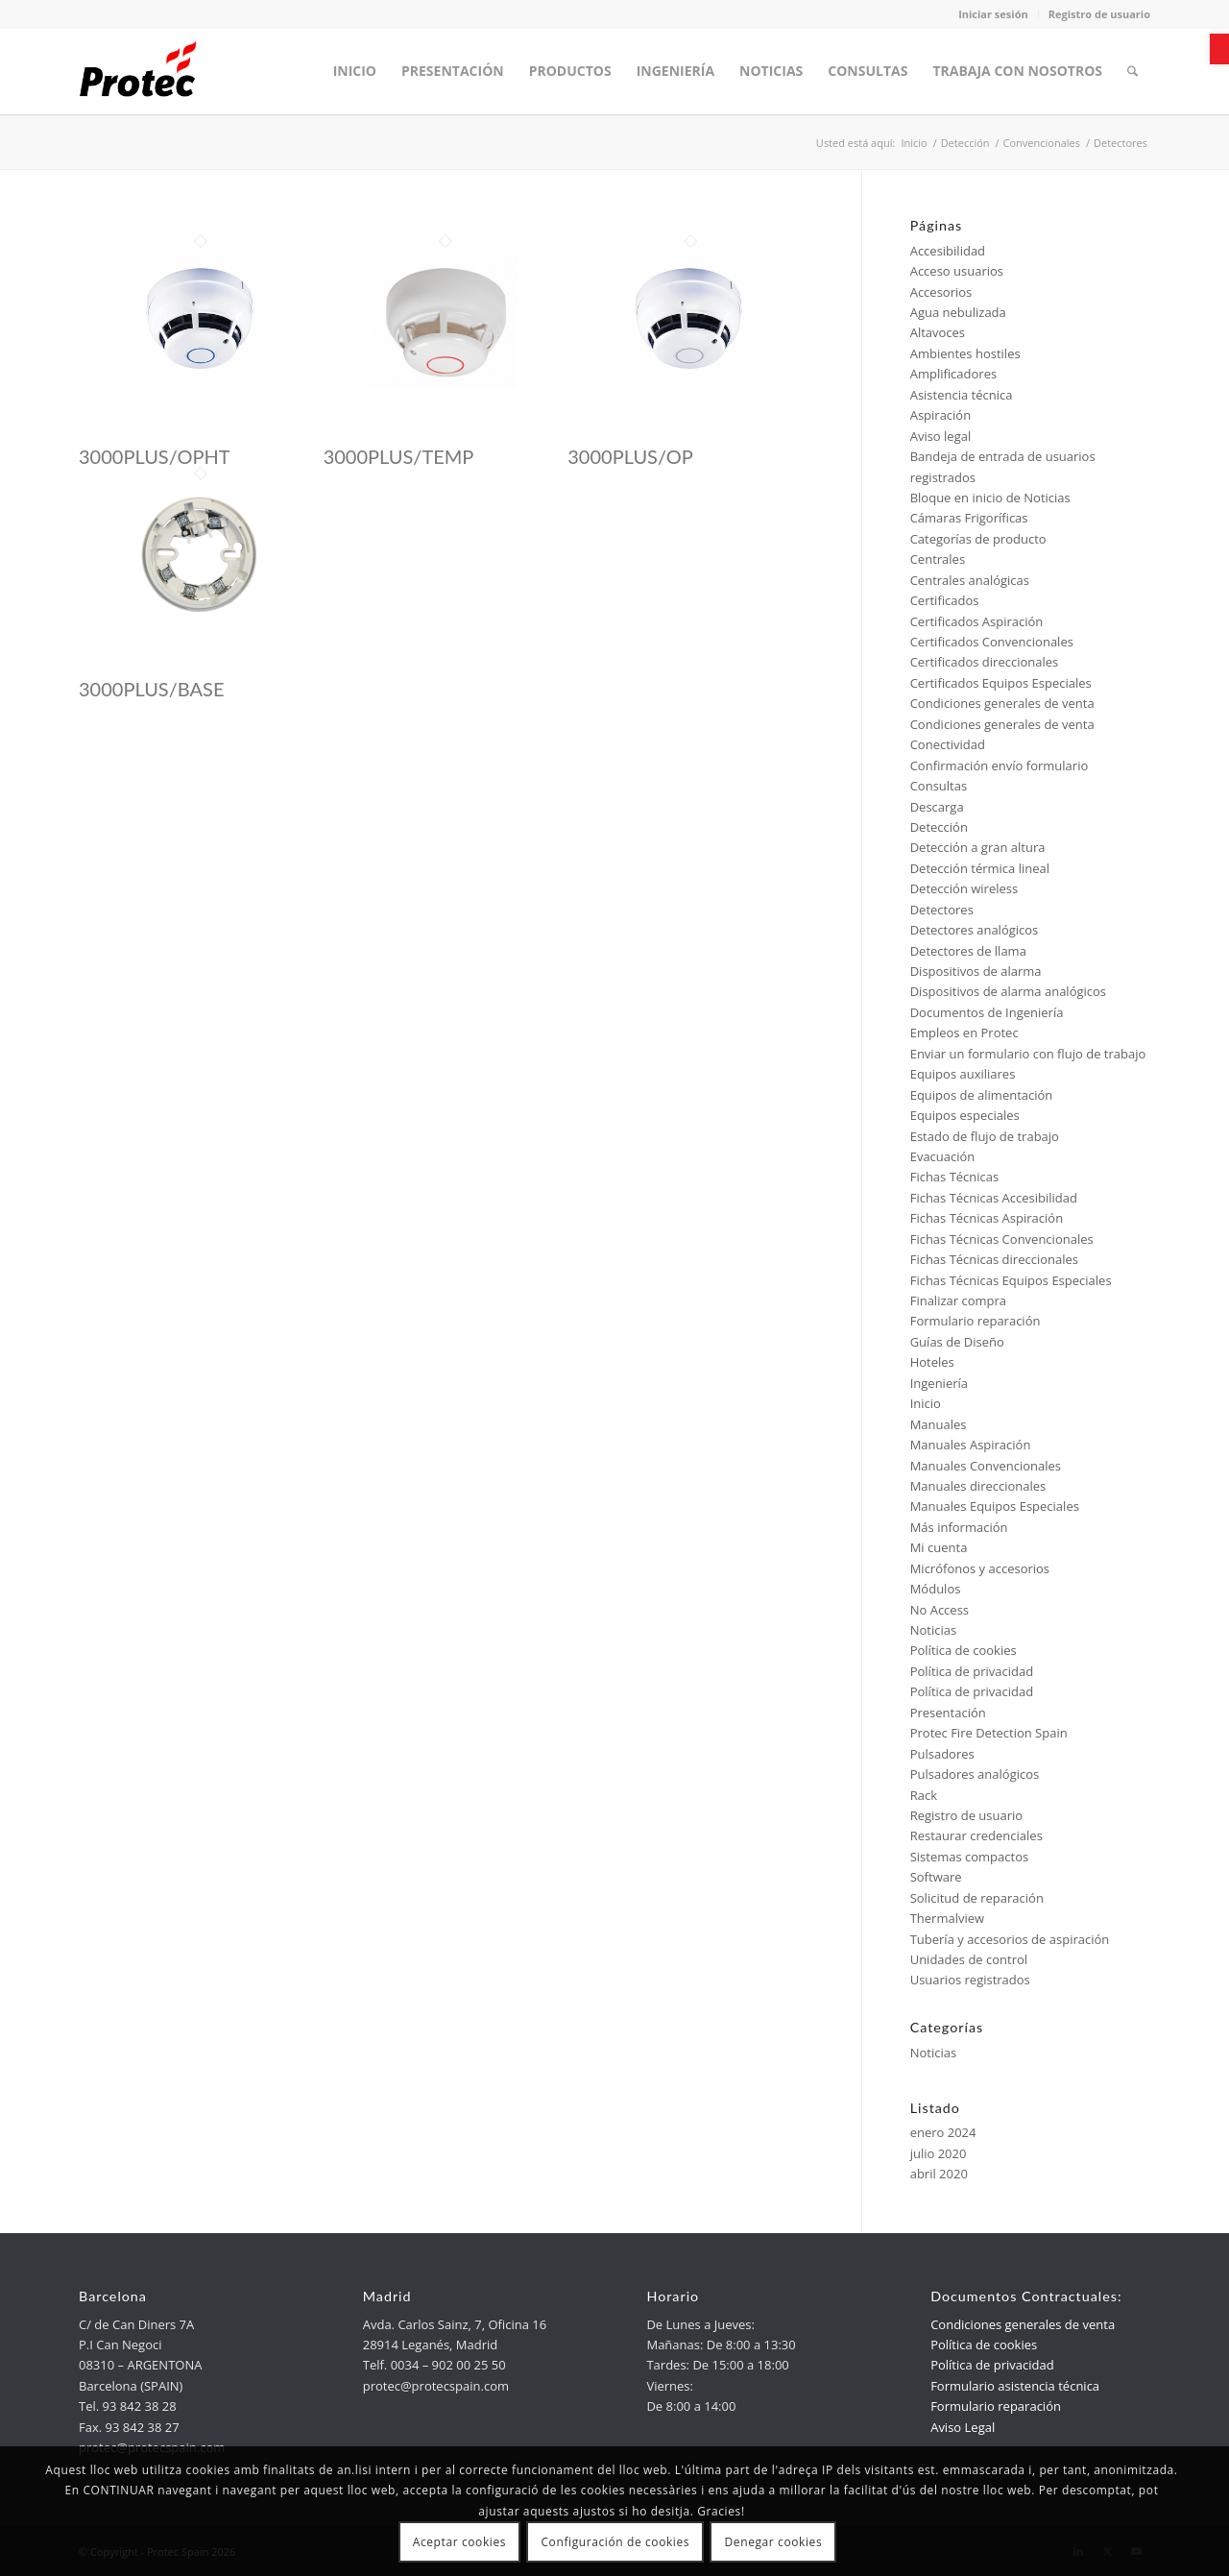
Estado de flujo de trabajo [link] (984, 1136)
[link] (1219, 49)
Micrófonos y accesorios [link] (979, 1568)
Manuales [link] (938, 1424)
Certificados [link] (944, 600)
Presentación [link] (948, 1712)
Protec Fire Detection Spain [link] (989, 1732)
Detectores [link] (942, 909)
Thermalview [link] (947, 1918)
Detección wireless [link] (964, 888)
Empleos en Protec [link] (964, 1032)
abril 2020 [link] (939, 2173)
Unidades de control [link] (968, 1959)
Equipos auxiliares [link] (963, 1073)
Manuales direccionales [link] (978, 1486)
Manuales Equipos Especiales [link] (994, 1506)
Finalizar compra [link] (958, 1300)
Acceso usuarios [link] (956, 270)
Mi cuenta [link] (939, 1547)
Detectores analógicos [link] (974, 929)
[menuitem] (355, 71)
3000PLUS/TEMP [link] (399, 456)
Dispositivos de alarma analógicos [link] (1008, 991)
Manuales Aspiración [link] (970, 1444)
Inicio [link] (925, 1403)
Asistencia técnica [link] (961, 394)
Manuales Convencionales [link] (985, 1465)
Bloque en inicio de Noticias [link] (990, 497)
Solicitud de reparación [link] (977, 1898)
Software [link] (936, 1876)
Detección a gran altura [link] (978, 847)
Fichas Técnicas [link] (955, 1176)
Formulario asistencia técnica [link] (1014, 2385)
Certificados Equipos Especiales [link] (1001, 683)
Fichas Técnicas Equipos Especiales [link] (1011, 1280)
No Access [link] (939, 1609)
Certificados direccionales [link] (984, 661)
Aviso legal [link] (941, 436)
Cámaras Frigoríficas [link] (969, 517)
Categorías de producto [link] (978, 538)
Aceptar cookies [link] (459, 2542)
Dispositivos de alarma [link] (976, 971)
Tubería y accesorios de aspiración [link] (1010, 1939)
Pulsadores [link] (942, 1753)
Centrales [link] (937, 559)
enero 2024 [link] (943, 2132)
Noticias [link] (933, 1630)
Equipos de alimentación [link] (981, 1095)
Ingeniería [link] (939, 1383)
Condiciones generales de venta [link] (1002, 703)
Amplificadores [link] (953, 373)
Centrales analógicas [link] (969, 580)
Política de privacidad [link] (971, 1671)
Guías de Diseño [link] (957, 1341)
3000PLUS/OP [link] (630, 456)
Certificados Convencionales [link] (991, 641)
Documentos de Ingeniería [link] (987, 1012)
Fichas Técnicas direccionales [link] (994, 1259)
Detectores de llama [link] (968, 951)
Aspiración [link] (941, 415)
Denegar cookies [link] (774, 2542)
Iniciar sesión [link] (993, 14)
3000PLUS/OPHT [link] (154, 456)
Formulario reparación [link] (975, 1320)
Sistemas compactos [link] (969, 1856)
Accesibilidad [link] (947, 250)
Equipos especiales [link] (965, 1115)
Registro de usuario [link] (1099, 14)
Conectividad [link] (947, 744)
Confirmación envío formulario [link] (999, 765)
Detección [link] (939, 827)
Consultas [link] (938, 785)
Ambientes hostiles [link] (965, 353)
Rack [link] (923, 1795)
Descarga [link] (937, 806)
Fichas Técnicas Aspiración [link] (986, 1218)
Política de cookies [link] (963, 1650)
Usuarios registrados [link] (970, 1979)
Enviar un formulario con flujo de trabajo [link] (1028, 1053)
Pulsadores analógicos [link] (975, 1774)
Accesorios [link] (941, 292)
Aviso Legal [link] (962, 2427)
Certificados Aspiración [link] (977, 621)
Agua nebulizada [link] (958, 312)
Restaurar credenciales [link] (976, 1835)
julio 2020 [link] (938, 2153)
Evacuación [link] (943, 1156)
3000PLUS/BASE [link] (151, 688)
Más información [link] (959, 1527)
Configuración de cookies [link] (615, 2542)
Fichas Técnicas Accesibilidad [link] (993, 1197)
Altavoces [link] (937, 332)
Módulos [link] (935, 1588)
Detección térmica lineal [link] (979, 868)
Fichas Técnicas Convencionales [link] (1002, 1239)
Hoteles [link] (932, 1362)
